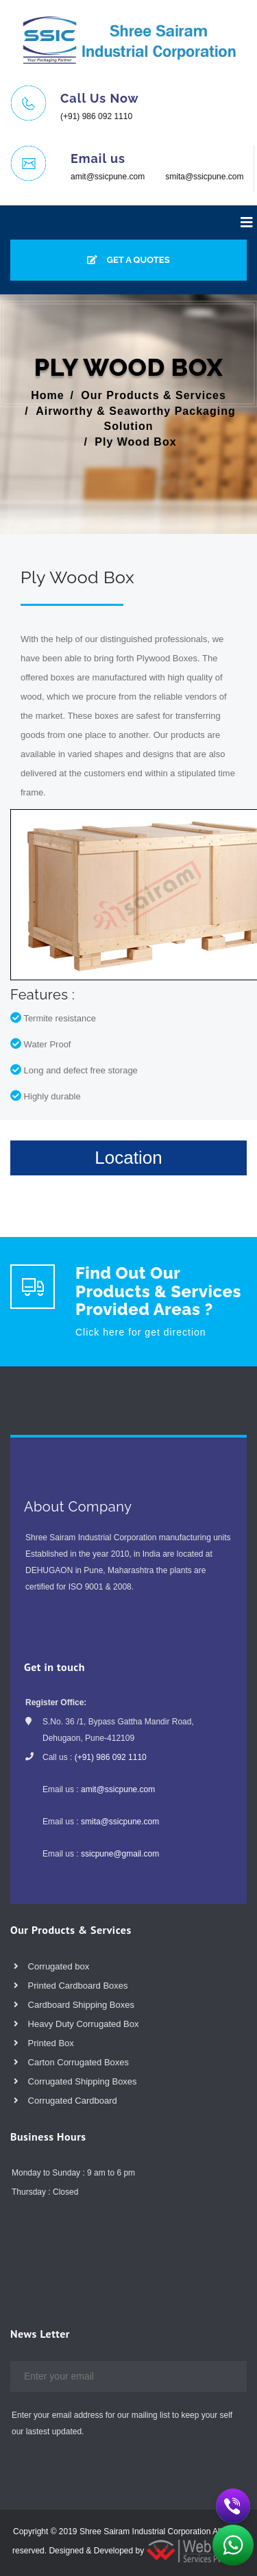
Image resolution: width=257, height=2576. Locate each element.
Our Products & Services (153, 394)
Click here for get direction (140, 1332)
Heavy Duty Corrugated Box (76, 2024)
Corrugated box (51, 1966)
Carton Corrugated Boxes (71, 2062)
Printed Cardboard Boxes (71, 1985)
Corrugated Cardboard (65, 2100)
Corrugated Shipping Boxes (75, 2081)
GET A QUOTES (128, 260)
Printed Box (44, 2043)
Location (128, 1157)
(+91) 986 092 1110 (96, 116)
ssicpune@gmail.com (120, 1854)
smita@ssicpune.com (204, 176)
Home (47, 394)
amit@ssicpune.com (108, 176)
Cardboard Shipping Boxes (74, 2005)
